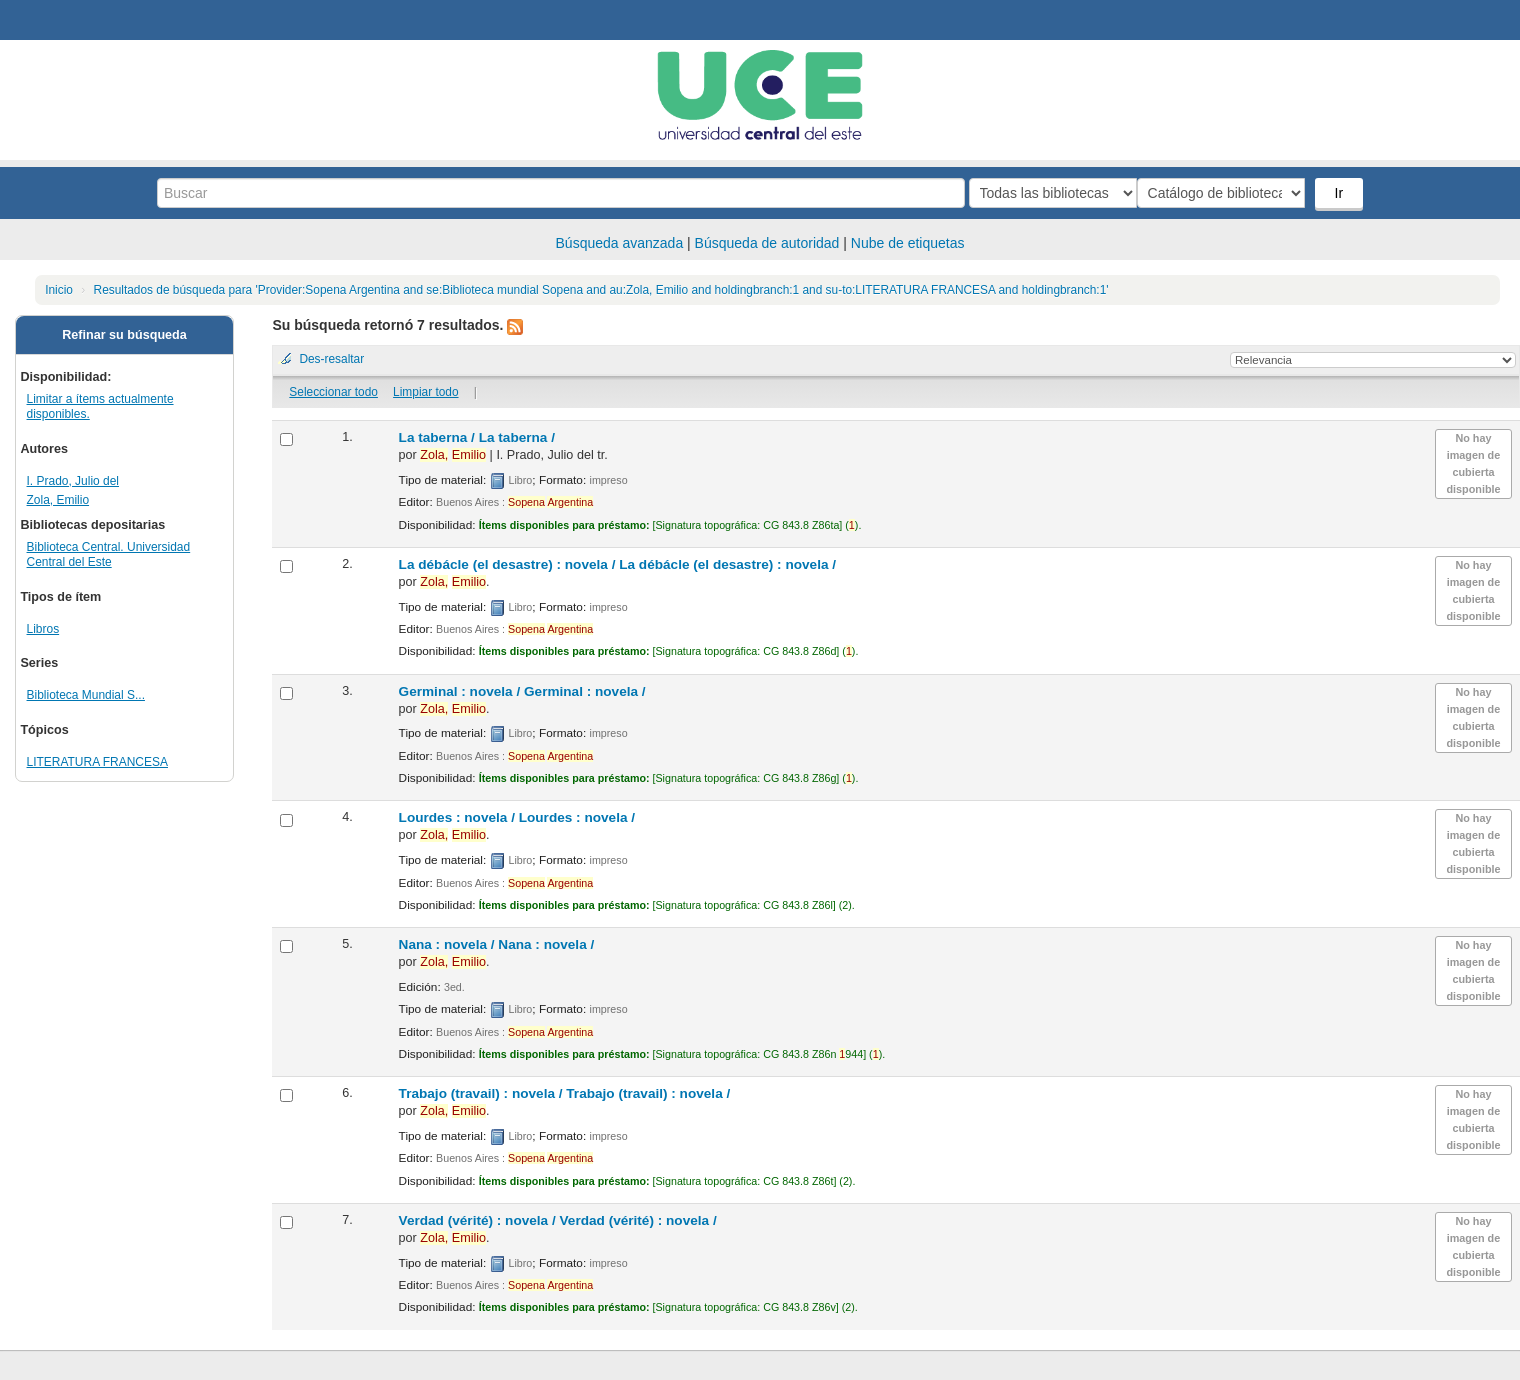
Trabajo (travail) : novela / (565, 1093)
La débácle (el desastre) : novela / (617, 564)
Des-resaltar (331, 359)
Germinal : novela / (522, 691)
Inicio (59, 290)
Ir (1340, 193)
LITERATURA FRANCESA (97, 762)
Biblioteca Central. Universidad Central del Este (109, 554)
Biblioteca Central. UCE (70, 20)
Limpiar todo (425, 392)
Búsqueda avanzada (620, 243)
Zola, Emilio (58, 500)
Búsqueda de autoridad (767, 243)
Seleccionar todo (333, 392)
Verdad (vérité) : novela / (558, 1220)
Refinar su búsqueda (124, 335)
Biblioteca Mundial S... (86, 695)
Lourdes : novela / (517, 817)
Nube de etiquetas (908, 243)
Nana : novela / (497, 944)
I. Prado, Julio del (73, 481)
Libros (43, 629)
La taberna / (477, 437)
